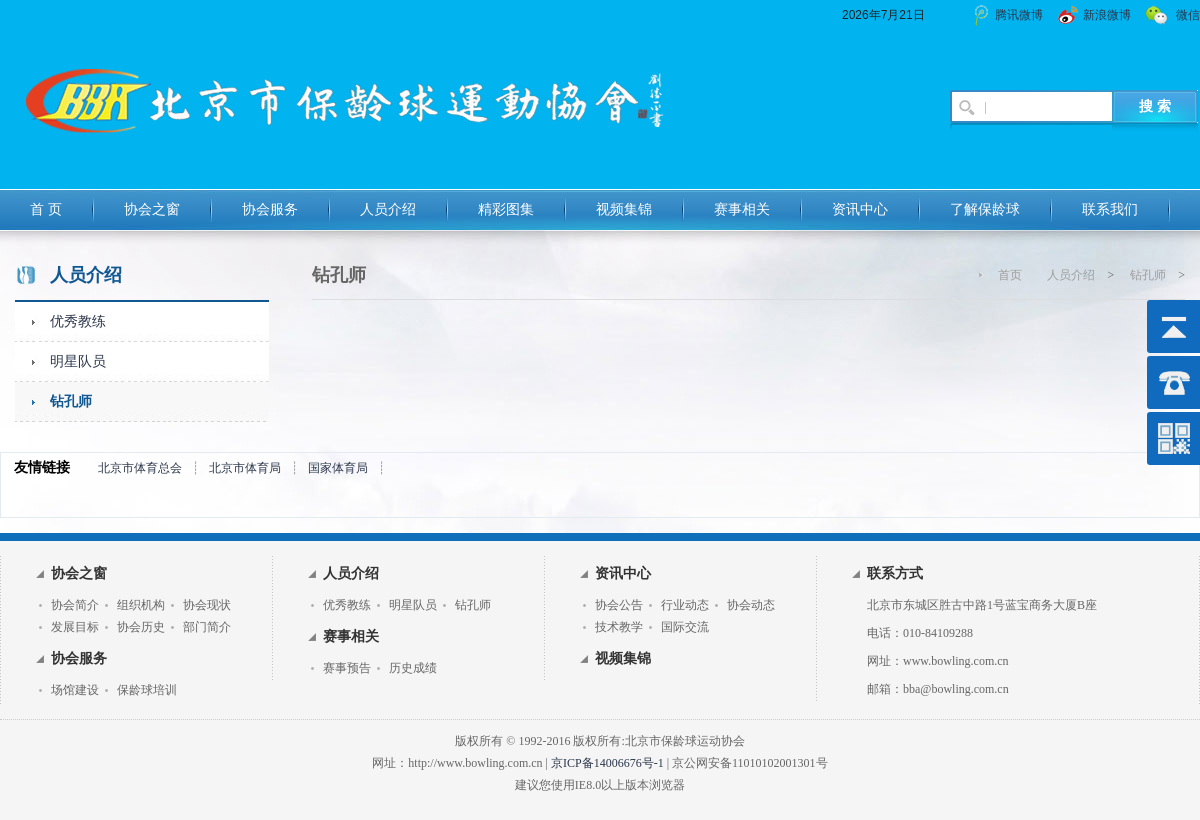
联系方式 (895, 573)
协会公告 (619, 605)
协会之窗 (152, 209)
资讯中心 (860, 209)
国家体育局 (338, 468)
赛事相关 (742, 209)
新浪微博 (1107, 15)
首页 (1010, 275)
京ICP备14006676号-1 (607, 763)
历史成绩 (413, 668)
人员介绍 (388, 209)
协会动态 (751, 605)
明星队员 (78, 361)
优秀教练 (78, 321)
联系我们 (1110, 209)
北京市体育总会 (140, 468)
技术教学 (619, 627)
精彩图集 (506, 209)
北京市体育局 (245, 468)
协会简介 (75, 605)
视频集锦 (624, 209)
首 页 (46, 209)
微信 (1188, 15)
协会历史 (141, 627)
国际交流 (685, 627)
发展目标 (75, 627)
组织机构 (141, 605)
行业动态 (685, 605)
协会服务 (270, 209)
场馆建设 (75, 690)
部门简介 (207, 627)
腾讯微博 (1019, 15)
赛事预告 (347, 668)
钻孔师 (71, 401)
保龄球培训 (147, 690)
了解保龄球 (985, 209)
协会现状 (207, 605)
